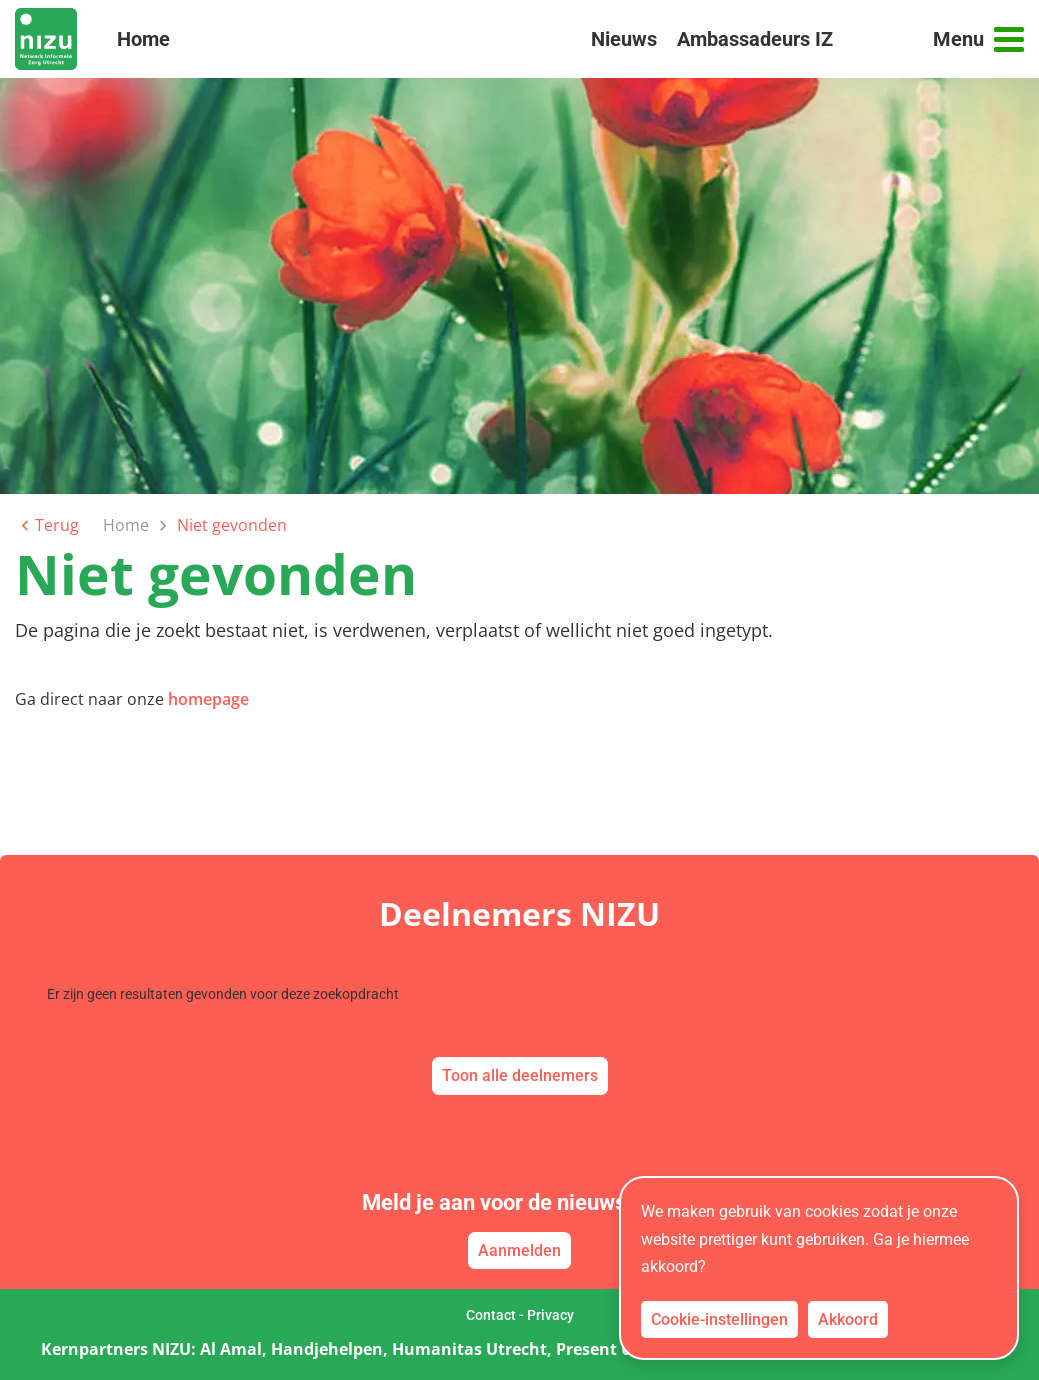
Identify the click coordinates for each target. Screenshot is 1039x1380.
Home (143, 47)
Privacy (550, 1315)
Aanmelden (519, 1250)
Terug (47, 525)
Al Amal (231, 1349)
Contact (491, 1315)
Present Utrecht (619, 1349)
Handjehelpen (327, 1349)
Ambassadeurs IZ (755, 39)
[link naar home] (46, 39)
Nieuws (624, 39)
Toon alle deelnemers (520, 1075)
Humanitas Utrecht (469, 1349)
